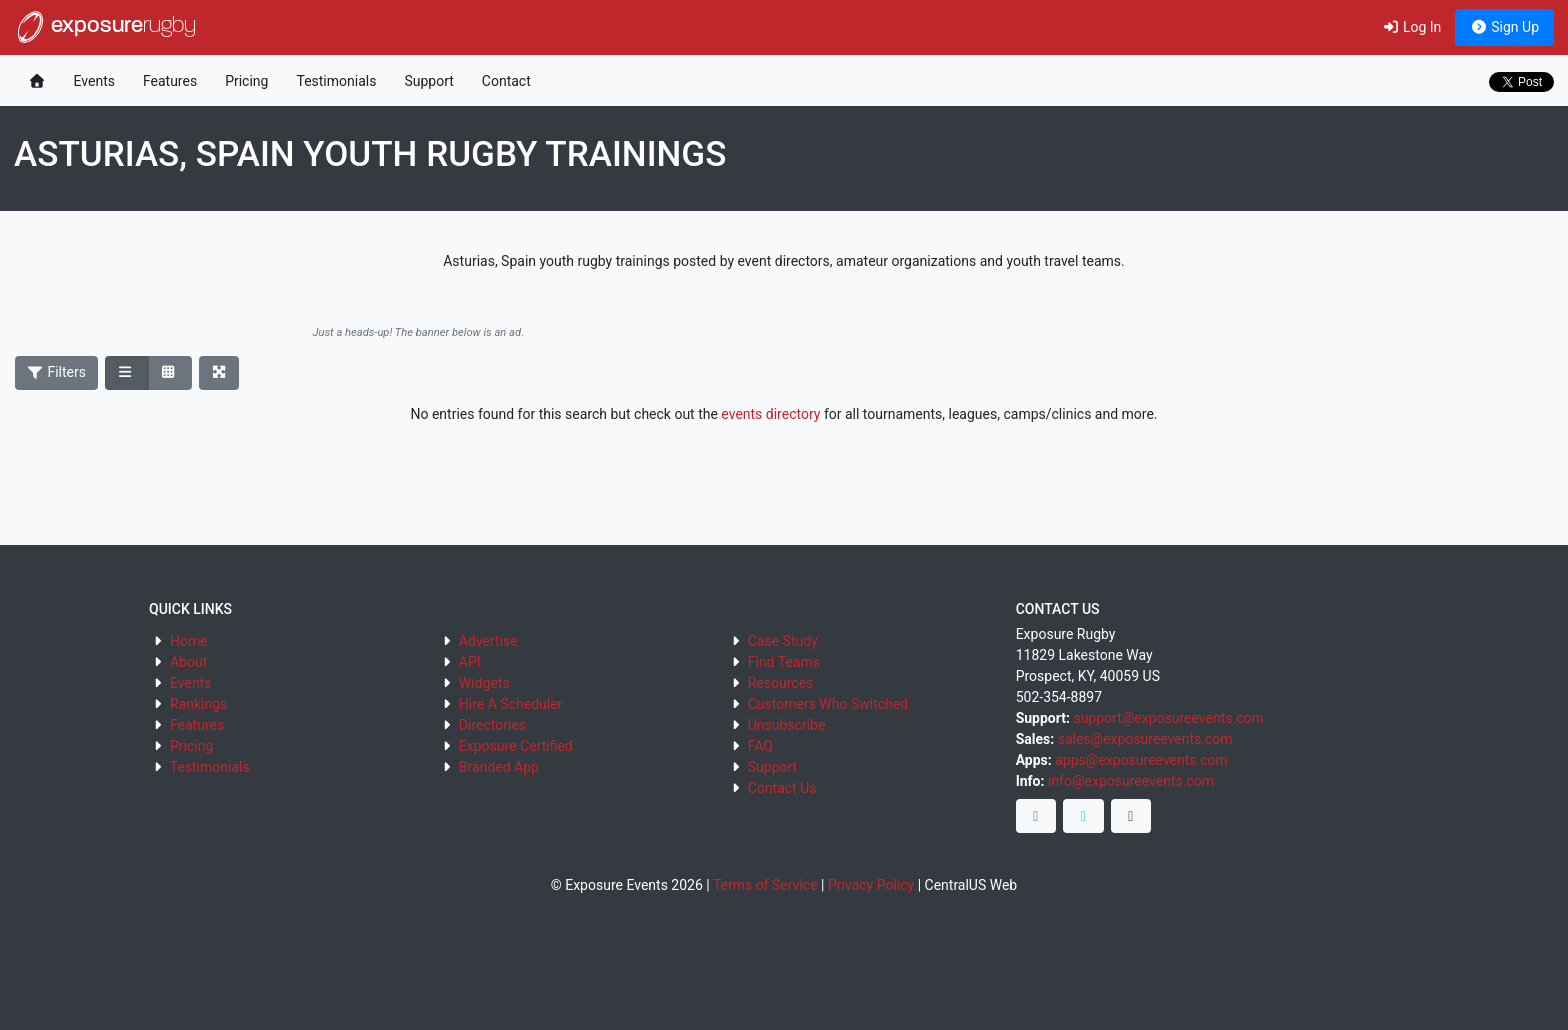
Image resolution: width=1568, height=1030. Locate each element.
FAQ (760, 746)
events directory (770, 414)
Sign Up (1504, 27)
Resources (781, 683)
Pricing (246, 81)
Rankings (198, 704)
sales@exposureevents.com (1145, 739)
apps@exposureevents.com (1141, 760)
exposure (105, 27)
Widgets (484, 683)
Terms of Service (765, 885)
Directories (492, 725)
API (470, 662)
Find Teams (784, 662)
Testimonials (336, 81)
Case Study (783, 641)
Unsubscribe (787, 725)
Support (428, 81)
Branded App (499, 767)
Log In (1411, 27)
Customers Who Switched (828, 704)
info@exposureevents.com (1131, 781)
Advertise (488, 641)
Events (94, 81)
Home (189, 641)
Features (170, 81)
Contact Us (782, 788)
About (188, 662)
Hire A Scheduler (510, 704)
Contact (506, 81)
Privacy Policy (871, 885)
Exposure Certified (516, 746)
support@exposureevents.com (1168, 718)
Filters (57, 372)
